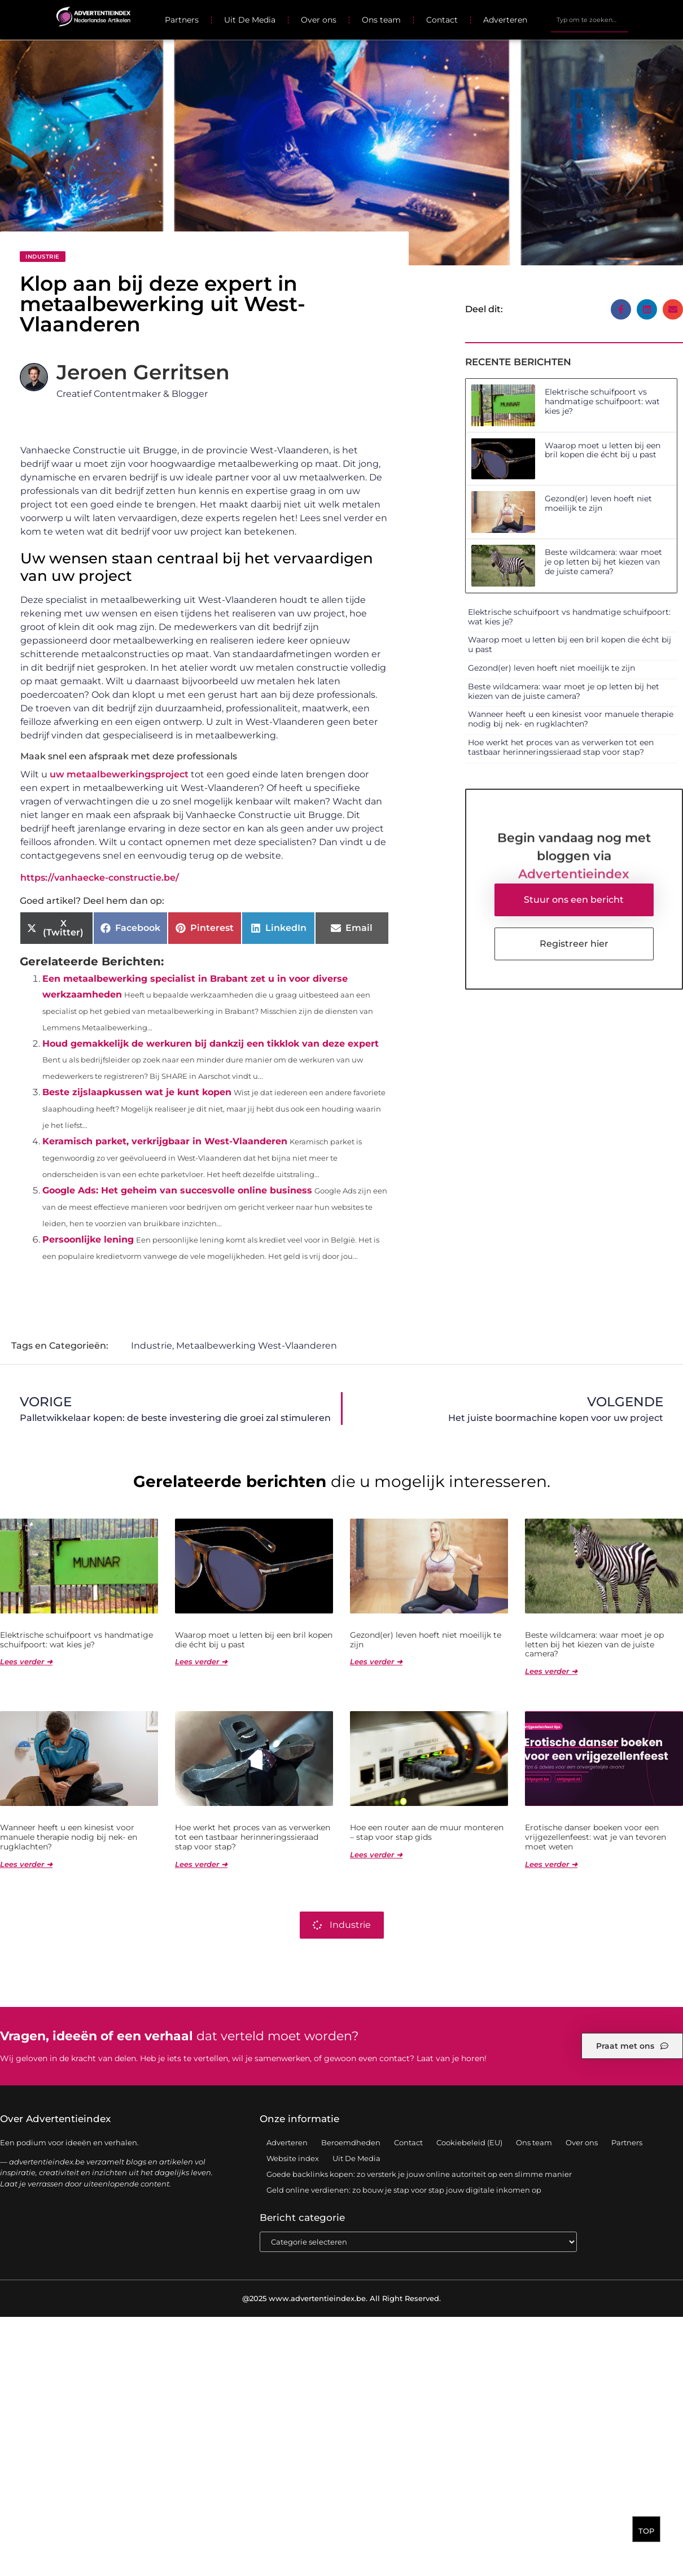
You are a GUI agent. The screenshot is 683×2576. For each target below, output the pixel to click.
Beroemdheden (350, 2143)
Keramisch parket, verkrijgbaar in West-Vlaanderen (164, 1141)
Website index (292, 2158)
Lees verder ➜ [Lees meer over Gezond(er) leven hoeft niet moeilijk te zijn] (376, 1662)
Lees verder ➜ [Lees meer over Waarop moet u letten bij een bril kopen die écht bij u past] (201, 1662)
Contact (442, 20)
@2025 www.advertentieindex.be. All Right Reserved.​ (341, 2298)
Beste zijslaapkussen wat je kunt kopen (136, 1092)
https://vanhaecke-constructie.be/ (99, 877)
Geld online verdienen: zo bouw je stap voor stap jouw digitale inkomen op (403, 2190)
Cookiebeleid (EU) (469, 2143)
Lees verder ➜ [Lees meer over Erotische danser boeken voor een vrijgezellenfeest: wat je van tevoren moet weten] (551, 1864)
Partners (182, 20)
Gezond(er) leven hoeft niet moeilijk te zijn (598, 503)
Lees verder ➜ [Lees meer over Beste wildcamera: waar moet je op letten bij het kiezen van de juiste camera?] (551, 1671)
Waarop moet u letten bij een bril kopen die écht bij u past (602, 450)
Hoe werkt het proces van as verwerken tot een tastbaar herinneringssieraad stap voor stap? (561, 747)
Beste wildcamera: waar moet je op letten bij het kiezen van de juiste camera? (603, 561)
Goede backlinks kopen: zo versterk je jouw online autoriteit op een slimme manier (419, 2174)
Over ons (318, 20)
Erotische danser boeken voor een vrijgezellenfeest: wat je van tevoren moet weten (595, 1837)
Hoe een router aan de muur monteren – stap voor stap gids (427, 1833)
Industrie (42, 256)
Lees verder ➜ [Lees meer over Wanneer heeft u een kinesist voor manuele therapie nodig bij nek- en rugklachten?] (26, 1864)
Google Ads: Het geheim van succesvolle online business (177, 1190)
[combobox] (589, 19)
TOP (646, 2535)
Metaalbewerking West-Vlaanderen (256, 1346)
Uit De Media (249, 20)
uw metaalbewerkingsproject (119, 774)
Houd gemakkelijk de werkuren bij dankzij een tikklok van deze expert (210, 1043)
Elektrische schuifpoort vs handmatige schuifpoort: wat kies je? (602, 401)
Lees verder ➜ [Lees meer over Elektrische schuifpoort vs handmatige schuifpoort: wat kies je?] (26, 1662)
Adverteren (505, 20)
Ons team (381, 20)
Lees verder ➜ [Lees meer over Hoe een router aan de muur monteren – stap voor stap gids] (376, 1855)
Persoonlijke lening (88, 1239)
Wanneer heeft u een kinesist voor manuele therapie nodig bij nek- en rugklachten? (570, 719)
